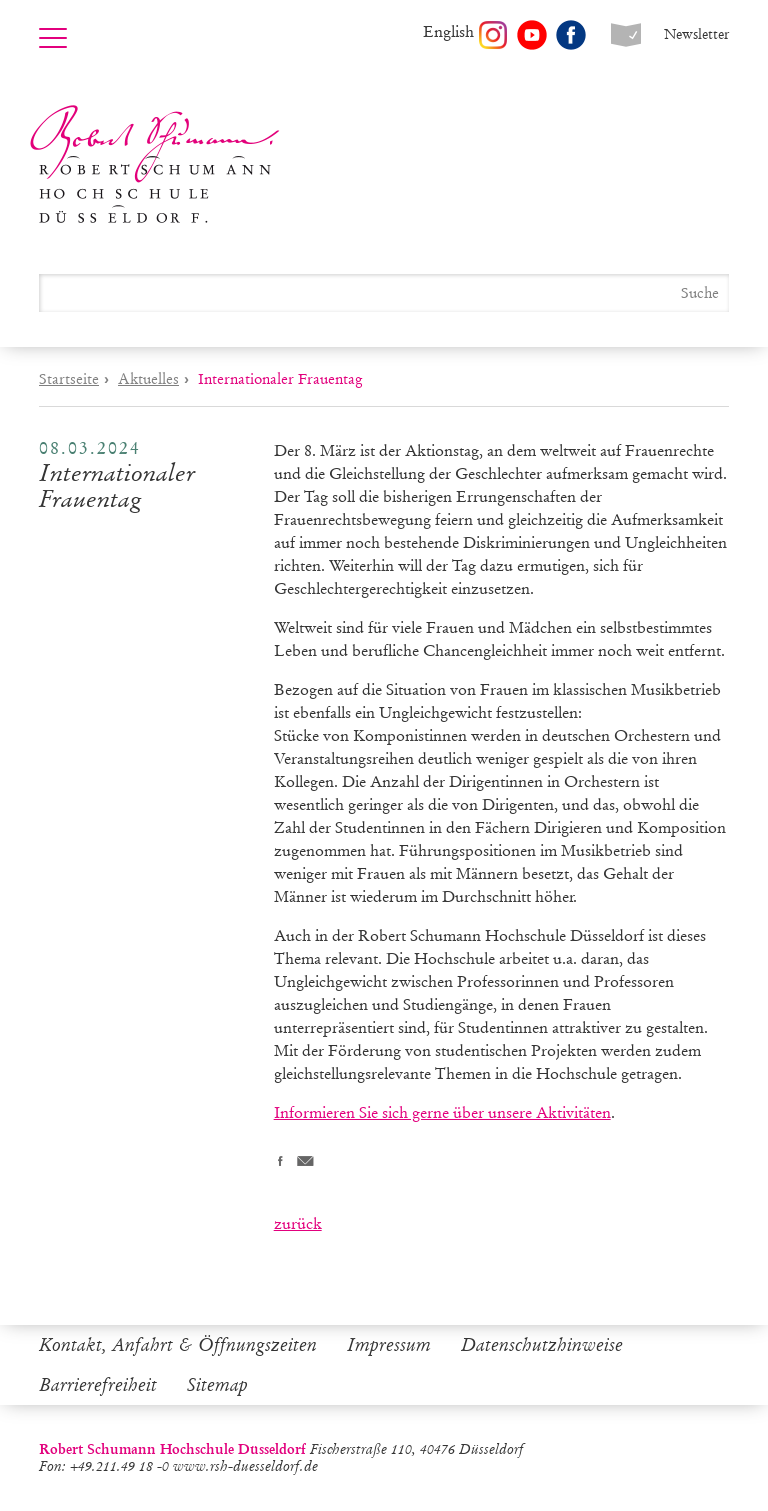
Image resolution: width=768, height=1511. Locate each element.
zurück (298, 1223)
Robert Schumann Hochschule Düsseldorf (155, 164)
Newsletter (696, 34)
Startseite (69, 379)
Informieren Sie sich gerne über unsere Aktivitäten (442, 1112)
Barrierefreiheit (98, 1385)
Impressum (389, 1345)
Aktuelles (148, 379)
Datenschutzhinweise (542, 1345)
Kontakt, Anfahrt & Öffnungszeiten (178, 1345)
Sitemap (217, 1385)
